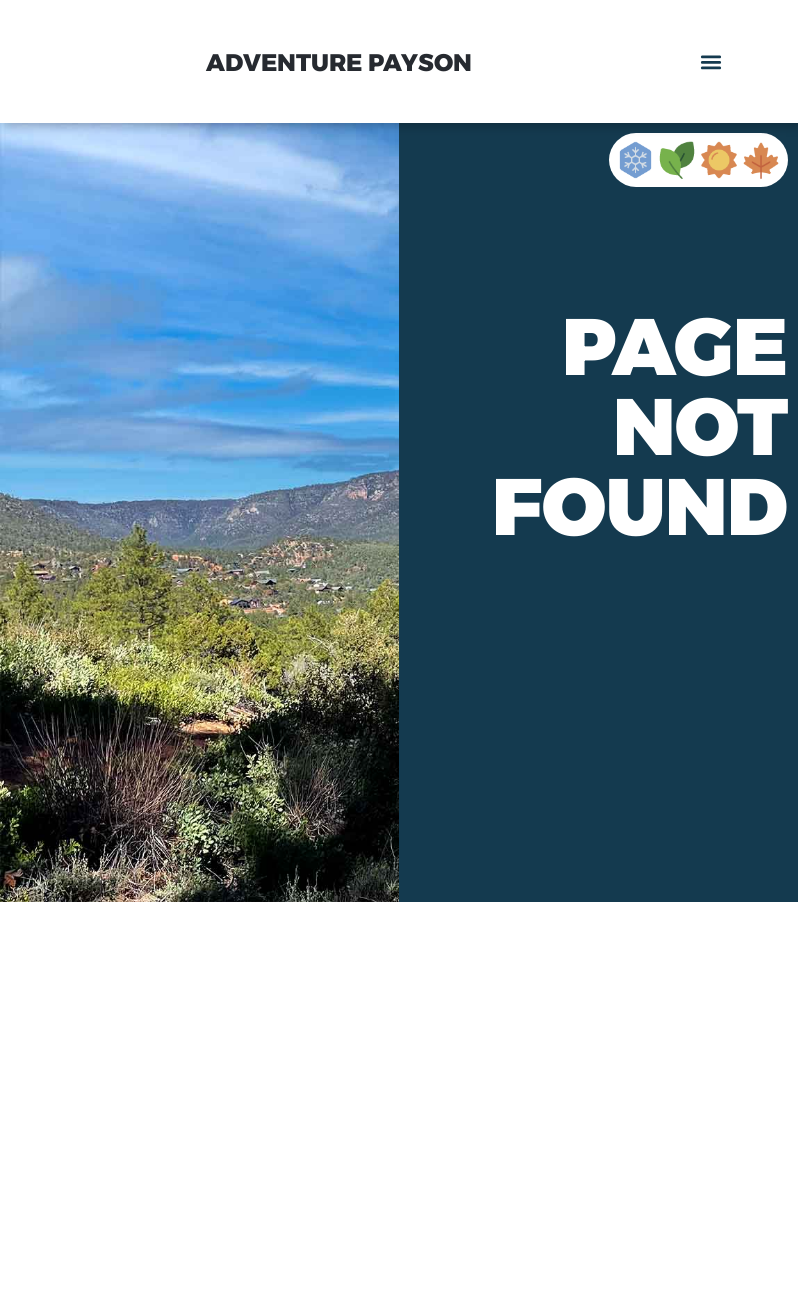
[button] (711, 61)
